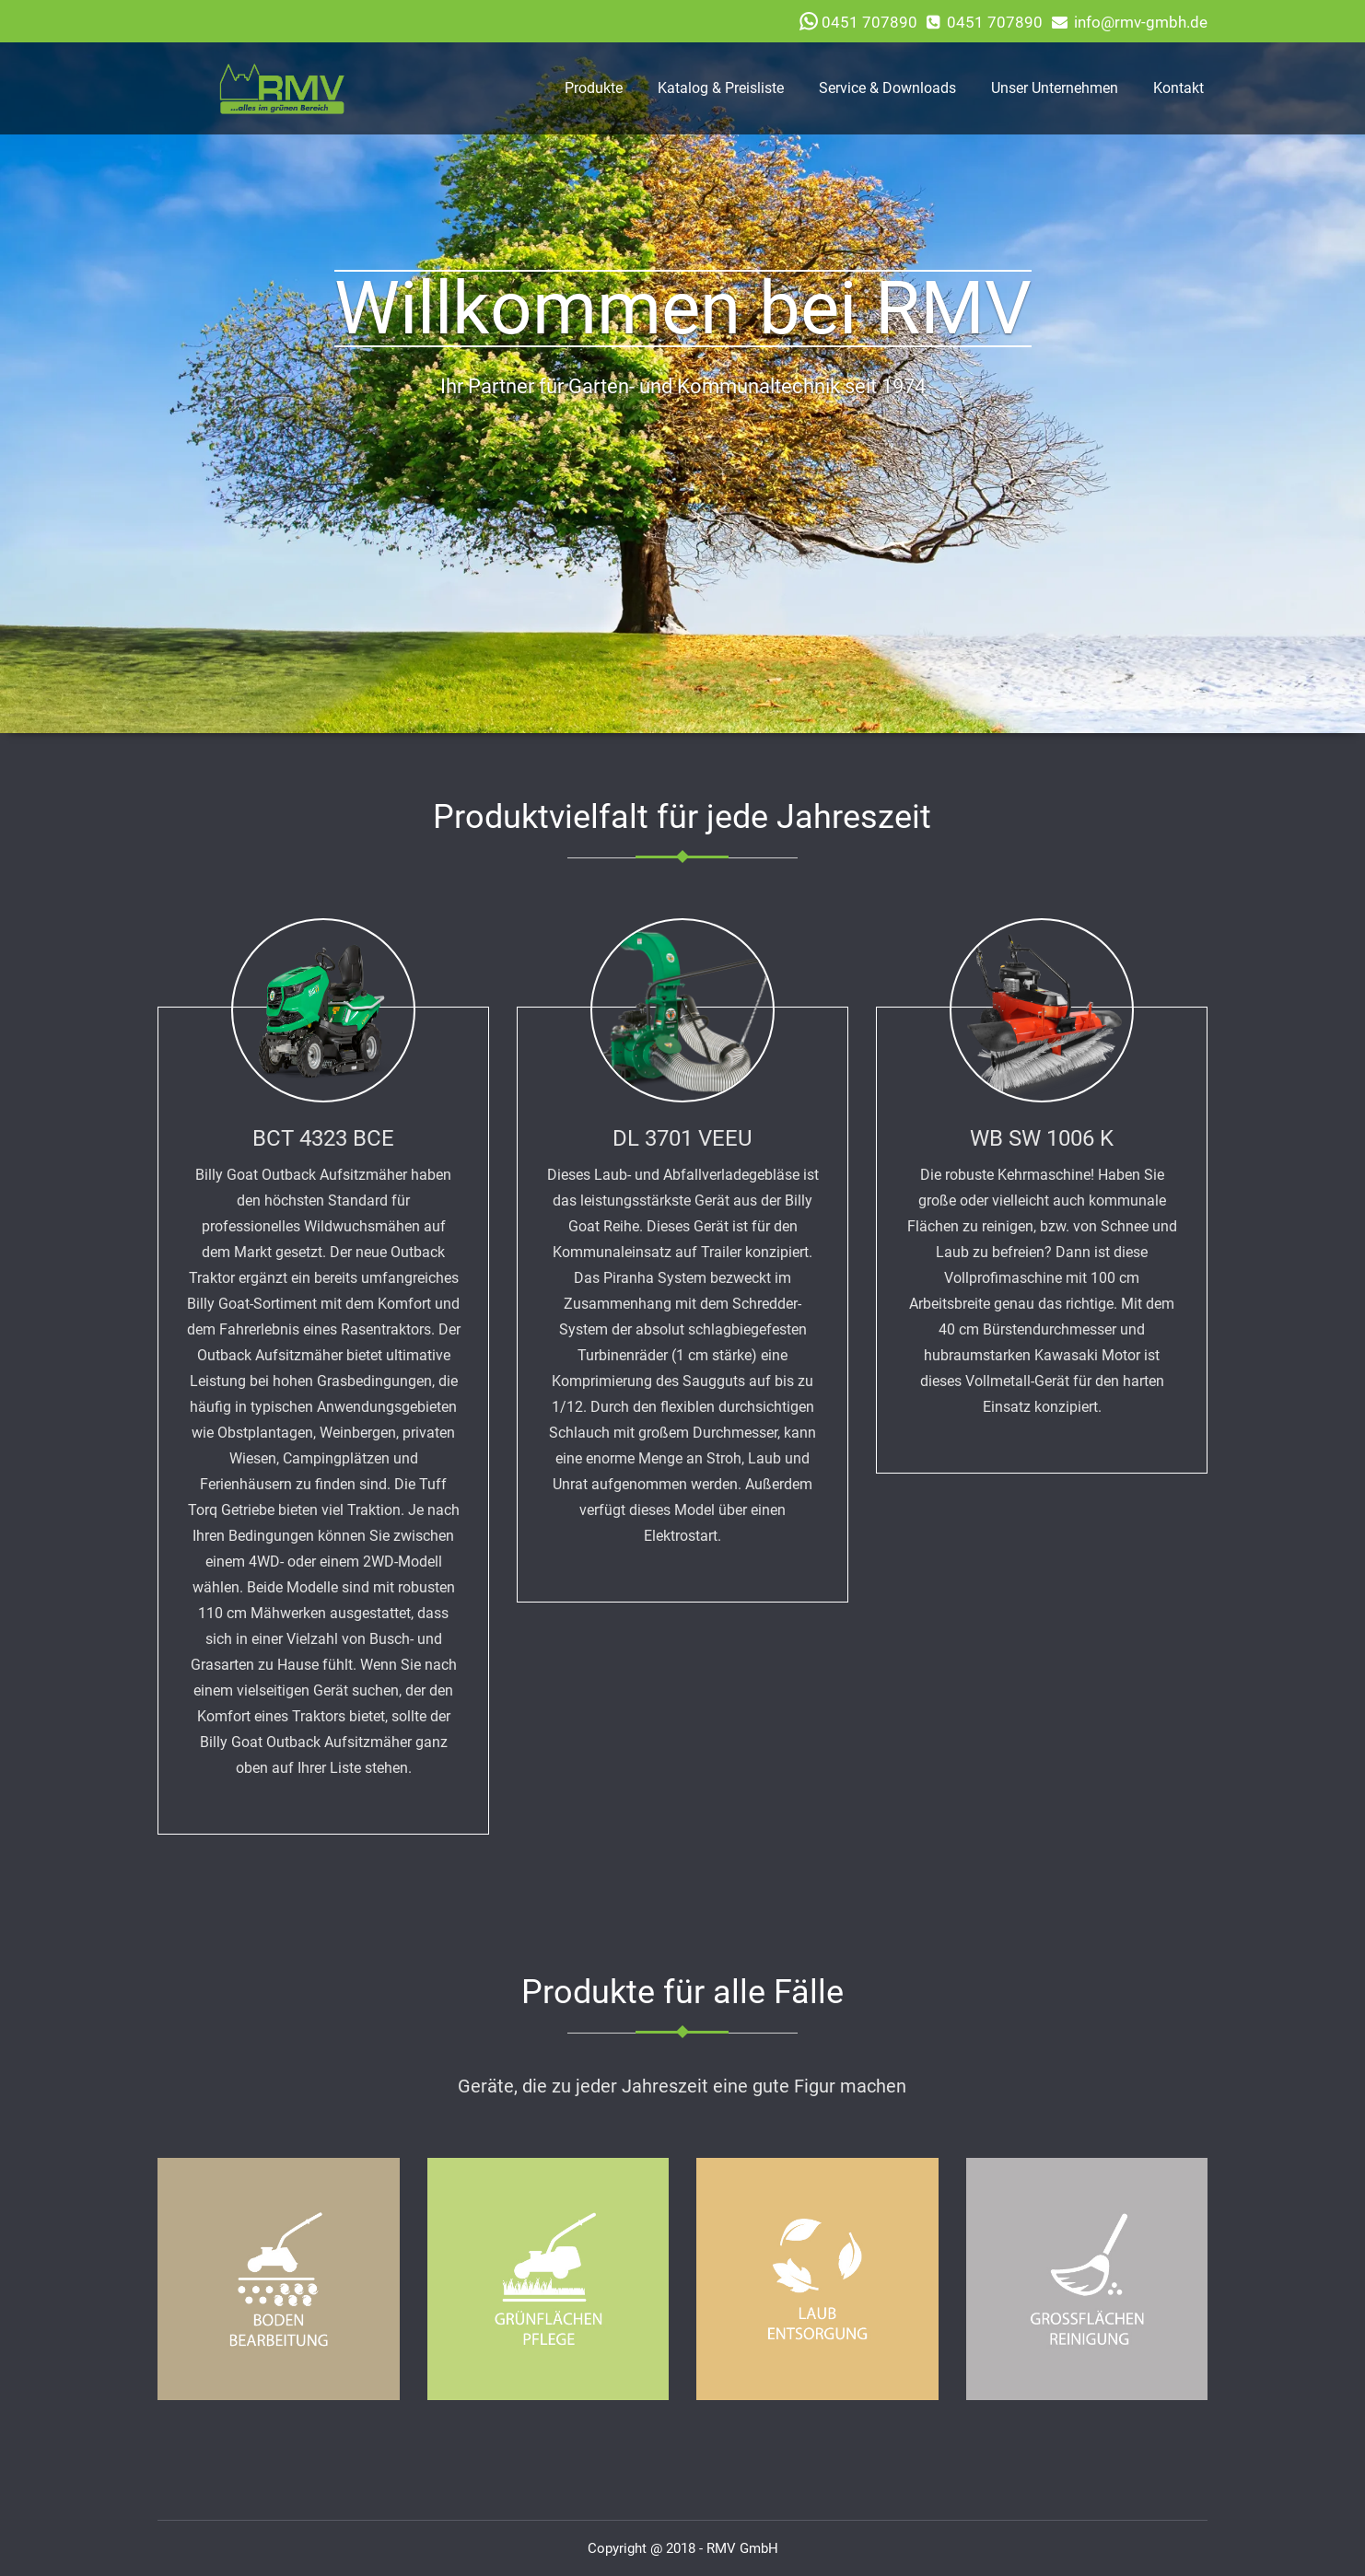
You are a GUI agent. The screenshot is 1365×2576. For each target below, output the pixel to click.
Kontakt (1178, 88)
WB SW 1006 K (1042, 1138)
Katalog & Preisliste (721, 88)
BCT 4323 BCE (323, 1138)
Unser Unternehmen (1054, 88)
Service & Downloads (887, 88)
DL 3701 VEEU (682, 1138)
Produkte (594, 88)
